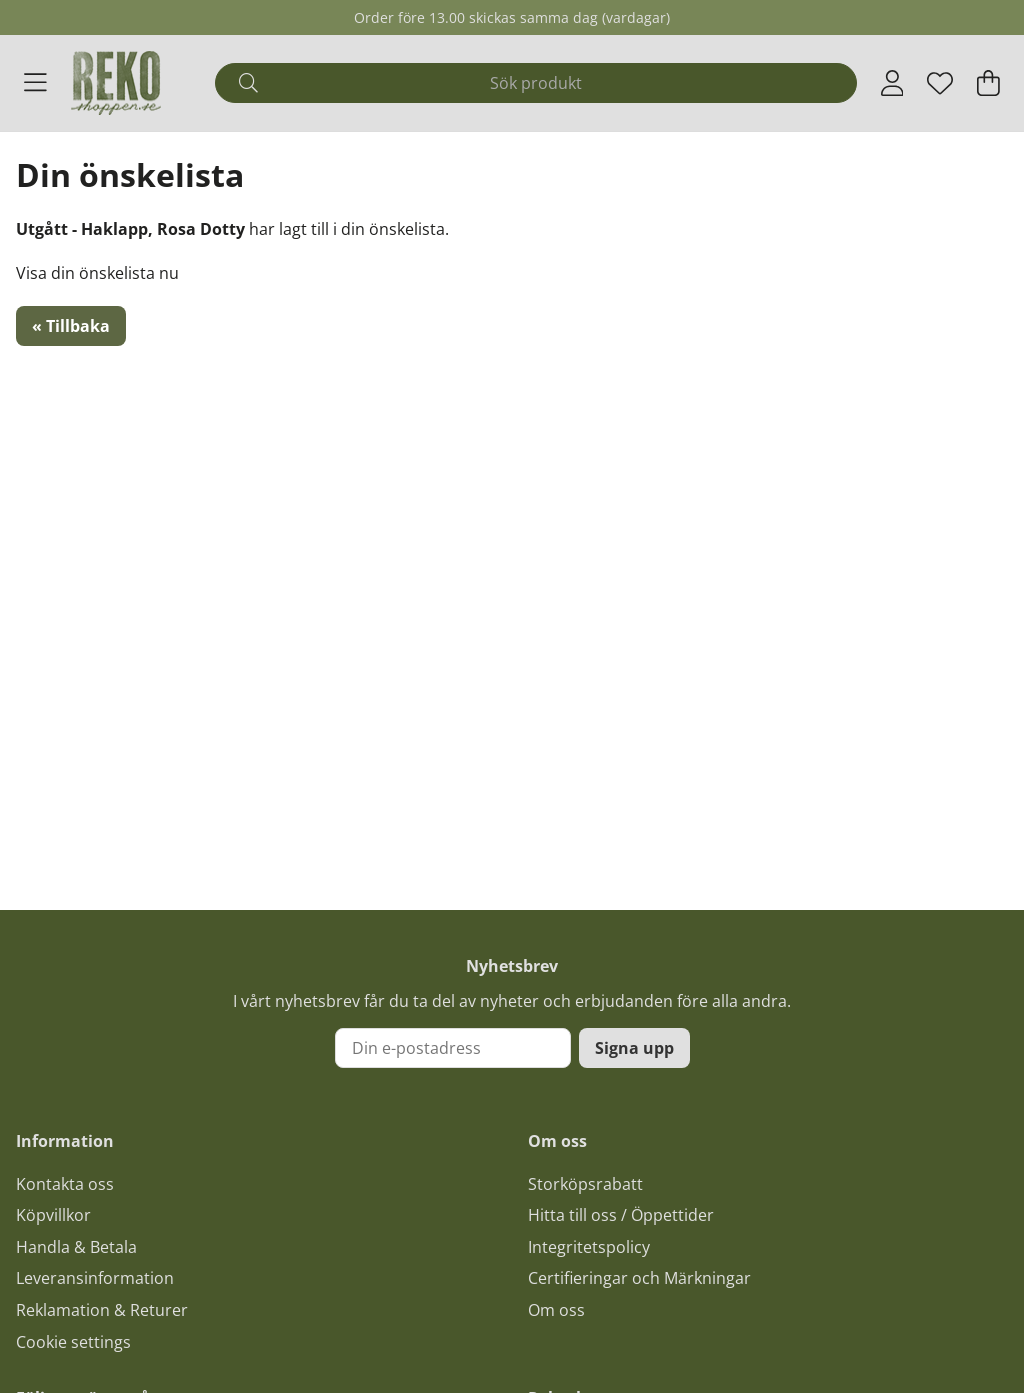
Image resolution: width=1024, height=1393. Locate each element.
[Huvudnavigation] (35, 83)
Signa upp (634, 1048)
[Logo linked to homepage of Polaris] (116, 83)
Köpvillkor (53, 1215)
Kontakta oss (65, 1184)
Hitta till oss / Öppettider (621, 1215)
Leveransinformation (95, 1278)
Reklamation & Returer (102, 1310)
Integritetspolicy (589, 1247)
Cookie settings (73, 1342)
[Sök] (535, 83)
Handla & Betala (76, 1247)
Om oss (556, 1310)
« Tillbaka (71, 326)
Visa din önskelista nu (97, 273)
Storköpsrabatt (585, 1184)
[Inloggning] (892, 83)
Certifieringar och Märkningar (639, 1278)
